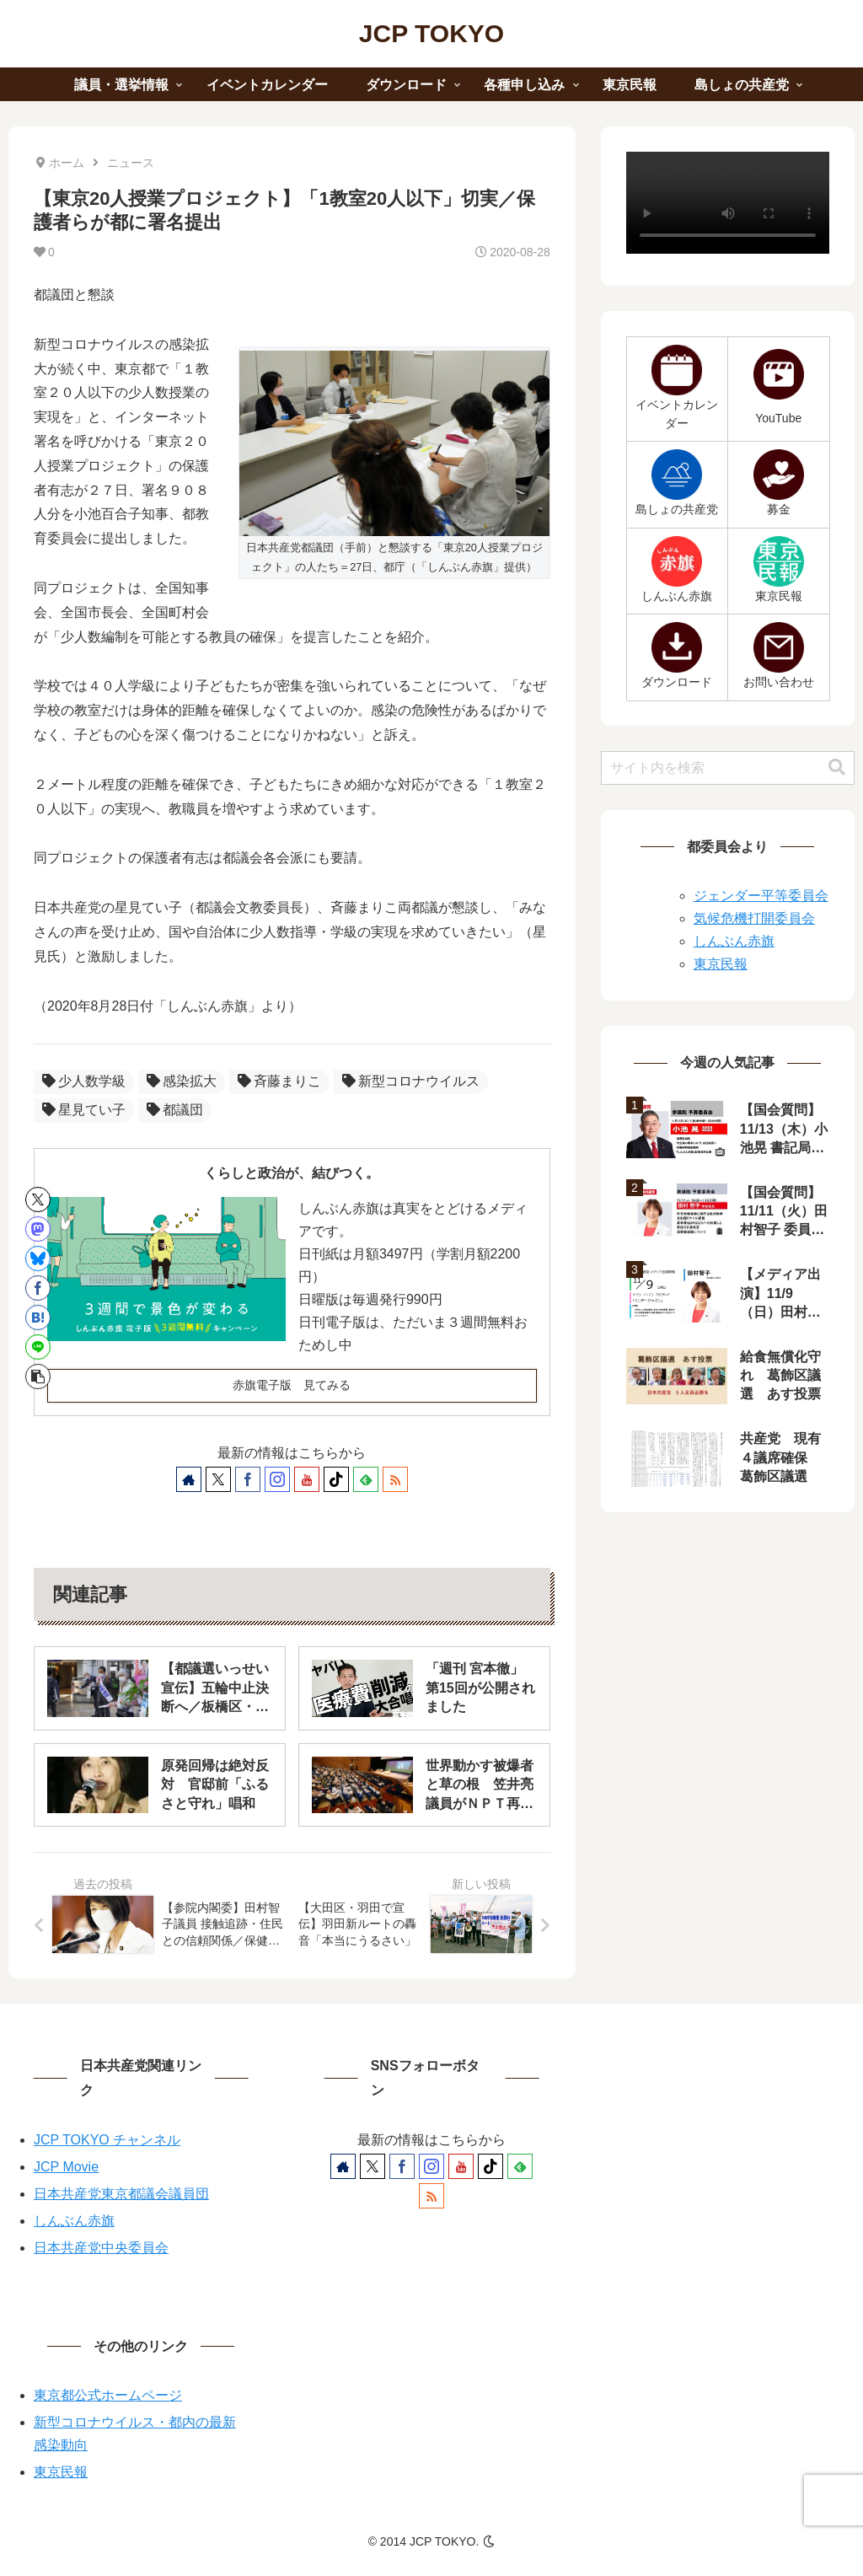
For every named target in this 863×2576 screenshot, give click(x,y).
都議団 (175, 1110)
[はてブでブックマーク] (38, 1317)
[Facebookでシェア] (38, 1288)
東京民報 (721, 964)
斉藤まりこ (279, 1081)
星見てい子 (84, 1110)
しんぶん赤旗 (734, 941)
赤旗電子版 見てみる (292, 1385)
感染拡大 (182, 1081)
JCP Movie (66, 2167)
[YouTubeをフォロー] (306, 1479)
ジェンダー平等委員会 (761, 895)
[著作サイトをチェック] (188, 1479)
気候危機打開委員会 (754, 918)
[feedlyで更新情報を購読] (365, 1479)
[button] (38, 1376)
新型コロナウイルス (411, 1081)
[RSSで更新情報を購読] (395, 1479)
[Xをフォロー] (218, 1479)
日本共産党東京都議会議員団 (121, 2194)
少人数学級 (84, 1081)
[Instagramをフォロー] (277, 1479)
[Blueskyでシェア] (38, 1258)
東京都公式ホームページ (108, 2395)
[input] (728, 768)
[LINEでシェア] (38, 1347)
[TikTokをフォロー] (336, 1479)
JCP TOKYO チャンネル (107, 2140)
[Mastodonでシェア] (38, 1229)
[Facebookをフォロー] (247, 1479)
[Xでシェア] (38, 1199)
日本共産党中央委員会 (101, 2248)
